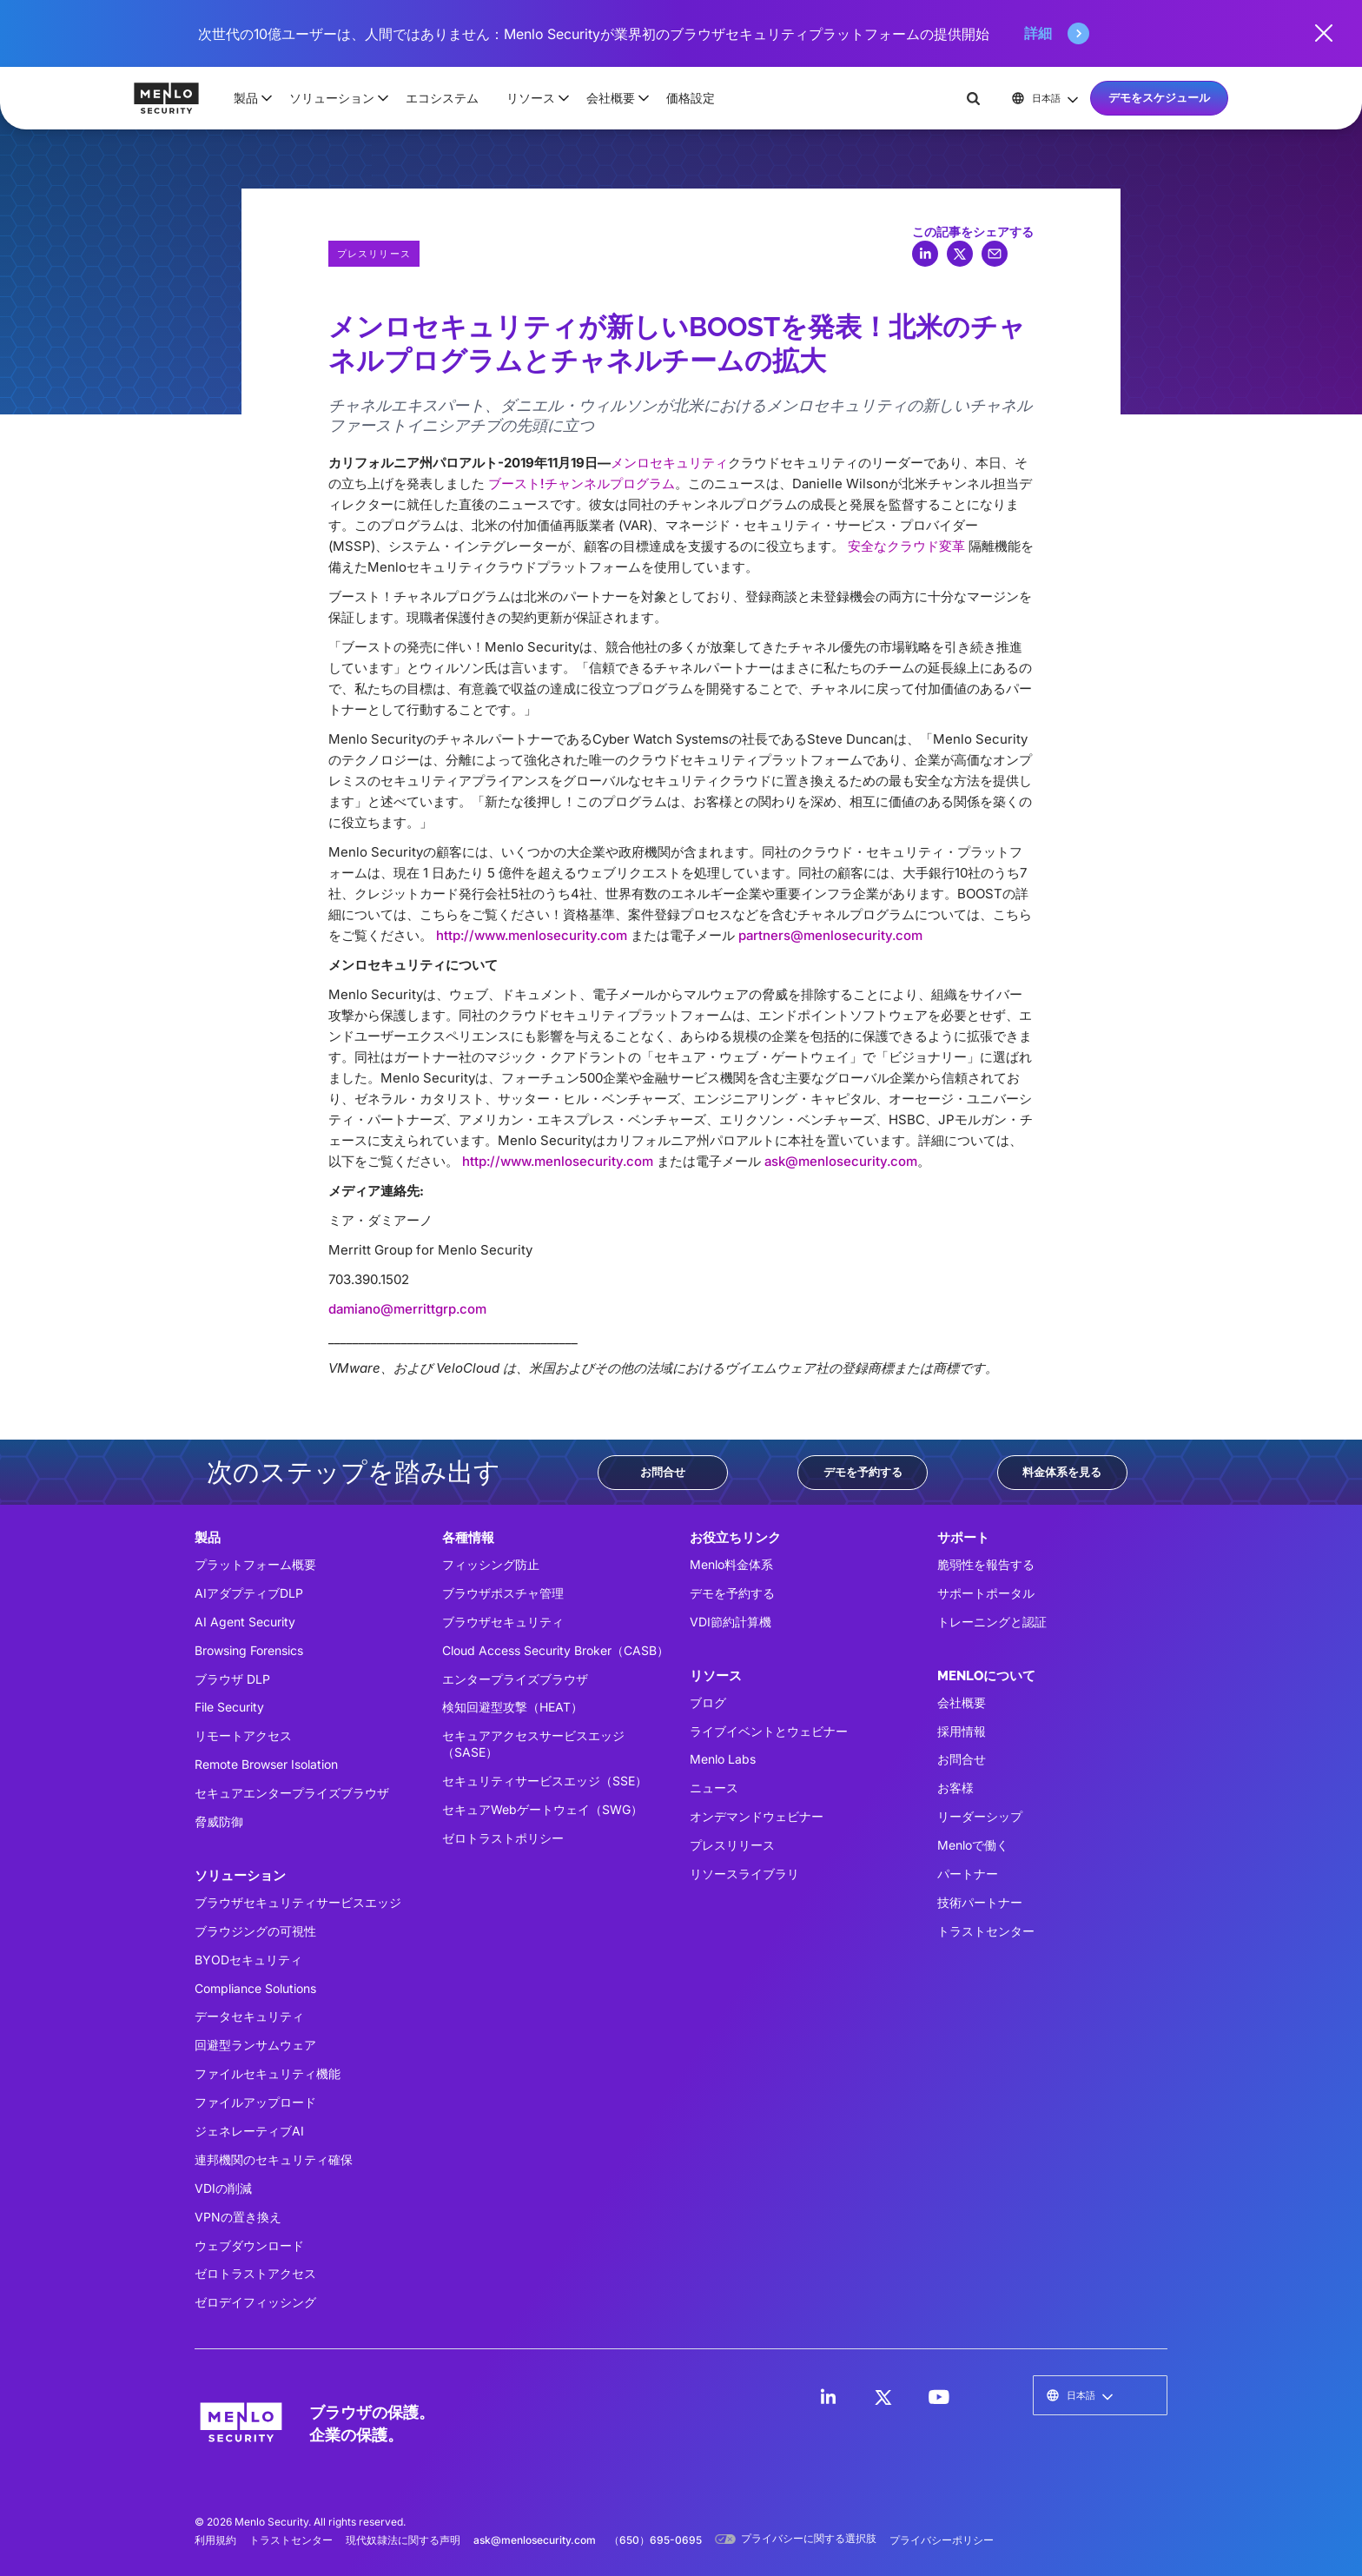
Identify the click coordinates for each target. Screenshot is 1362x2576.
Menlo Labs (723, 1759)
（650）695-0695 (655, 2539)
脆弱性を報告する (986, 1564)
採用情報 (961, 1731)
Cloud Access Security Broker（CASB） (555, 1650)
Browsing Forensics (249, 1650)
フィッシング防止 (490, 1564)
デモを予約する (862, 1472)
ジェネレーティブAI (249, 2130)
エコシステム (442, 97)
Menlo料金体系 (731, 1564)
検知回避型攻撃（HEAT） (512, 1706)
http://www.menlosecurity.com (531, 935)
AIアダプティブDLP (249, 1593)
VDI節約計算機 (730, 1621)
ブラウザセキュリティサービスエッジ (298, 1902)
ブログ (708, 1702)
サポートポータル (986, 1593)
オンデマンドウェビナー (756, 1816)
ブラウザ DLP (232, 1679)
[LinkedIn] (827, 2397)
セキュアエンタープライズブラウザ (292, 1792)
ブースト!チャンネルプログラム (581, 483)
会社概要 (961, 1702)
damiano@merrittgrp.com (407, 1309)
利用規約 (215, 2539)
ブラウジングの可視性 (255, 1931)
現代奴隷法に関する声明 (403, 2539)
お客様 (955, 1787)
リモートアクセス (243, 1735)
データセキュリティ (249, 2016)
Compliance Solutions (255, 1988)
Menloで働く (972, 1845)
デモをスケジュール (1159, 97)
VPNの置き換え (238, 2216)
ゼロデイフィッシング (255, 2302)
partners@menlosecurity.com (830, 935)
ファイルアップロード (255, 2102)
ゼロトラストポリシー (503, 1838)
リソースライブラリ (744, 1873)
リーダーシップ (979, 1816)
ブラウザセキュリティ (503, 1621)
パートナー (967, 1873)
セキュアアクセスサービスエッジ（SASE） (533, 1743)
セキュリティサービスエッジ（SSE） (544, 1780)
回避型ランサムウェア (255, 2044)
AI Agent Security (245, 1621)
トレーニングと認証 (992, 1621)
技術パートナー (979, 1902)
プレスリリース (732, 1845)
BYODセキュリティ (248, 1959)
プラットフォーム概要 (255, 1564)
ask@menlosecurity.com (840, 1161)
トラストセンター (986, 1931)
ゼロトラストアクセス (255, 2273)
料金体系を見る (1061, 1472)
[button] (247, 98)
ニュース (714, 1787)
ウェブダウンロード (249, 2245)
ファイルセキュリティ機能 (267, 2073)
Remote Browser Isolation (266, 1764)
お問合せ (662, 1472)
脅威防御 (219, 1821)
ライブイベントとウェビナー (769, 1731)
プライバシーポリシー (941, 2539)
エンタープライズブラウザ (515, 1679)
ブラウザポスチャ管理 (503, 1593)
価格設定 (690, 97)
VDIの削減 (223, 2188)
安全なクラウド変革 (906, 546)
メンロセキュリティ (669, 462)
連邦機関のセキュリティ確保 (274, 2159)
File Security (229, 1706)
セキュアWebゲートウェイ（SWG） (542, 1809)
